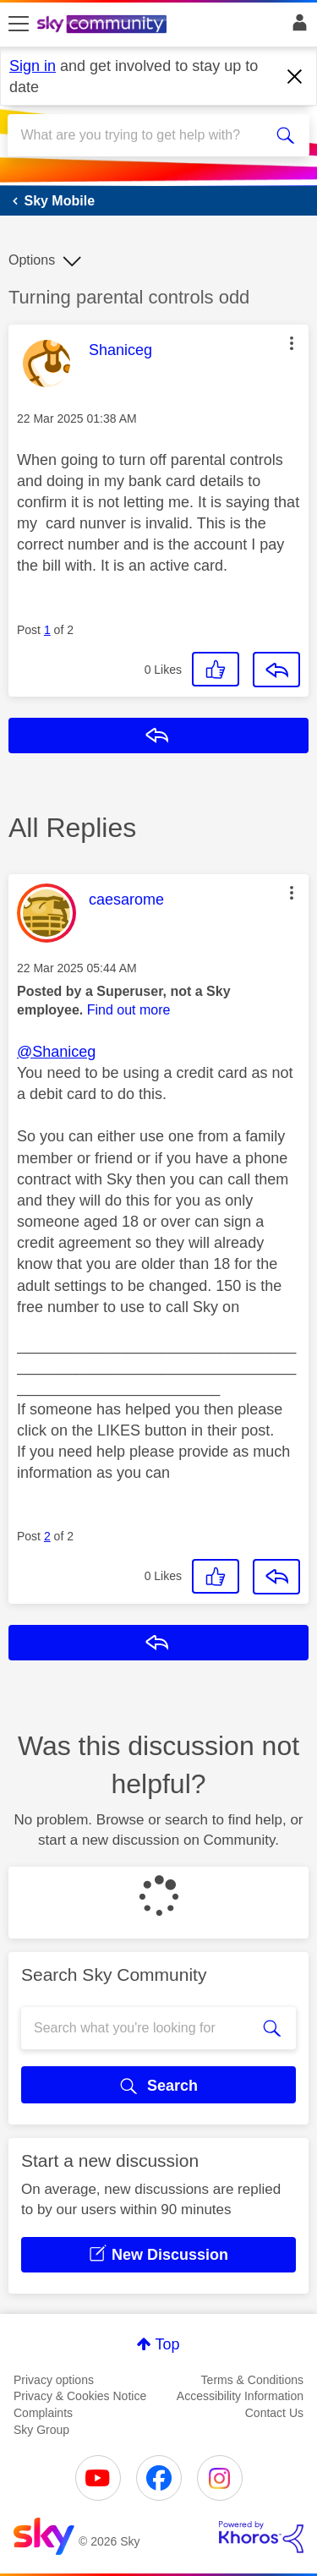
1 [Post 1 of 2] (47, 630)
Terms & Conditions (252, 2380)
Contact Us (274, 2413)
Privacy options (54, 2380)
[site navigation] (18, 24)
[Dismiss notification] (295, 76)
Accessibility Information (240, 2396)
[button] (291, 343)
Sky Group (41, 2430)
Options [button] (31, 260)
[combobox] (143, 135)
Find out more (129, 1010)
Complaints (43, 2413)
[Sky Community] (104, 25)
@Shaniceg (56, 1051)
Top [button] (167, 2344)
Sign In (296, 27)
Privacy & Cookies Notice (80, 2396)
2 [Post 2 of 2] (47, 1536)
